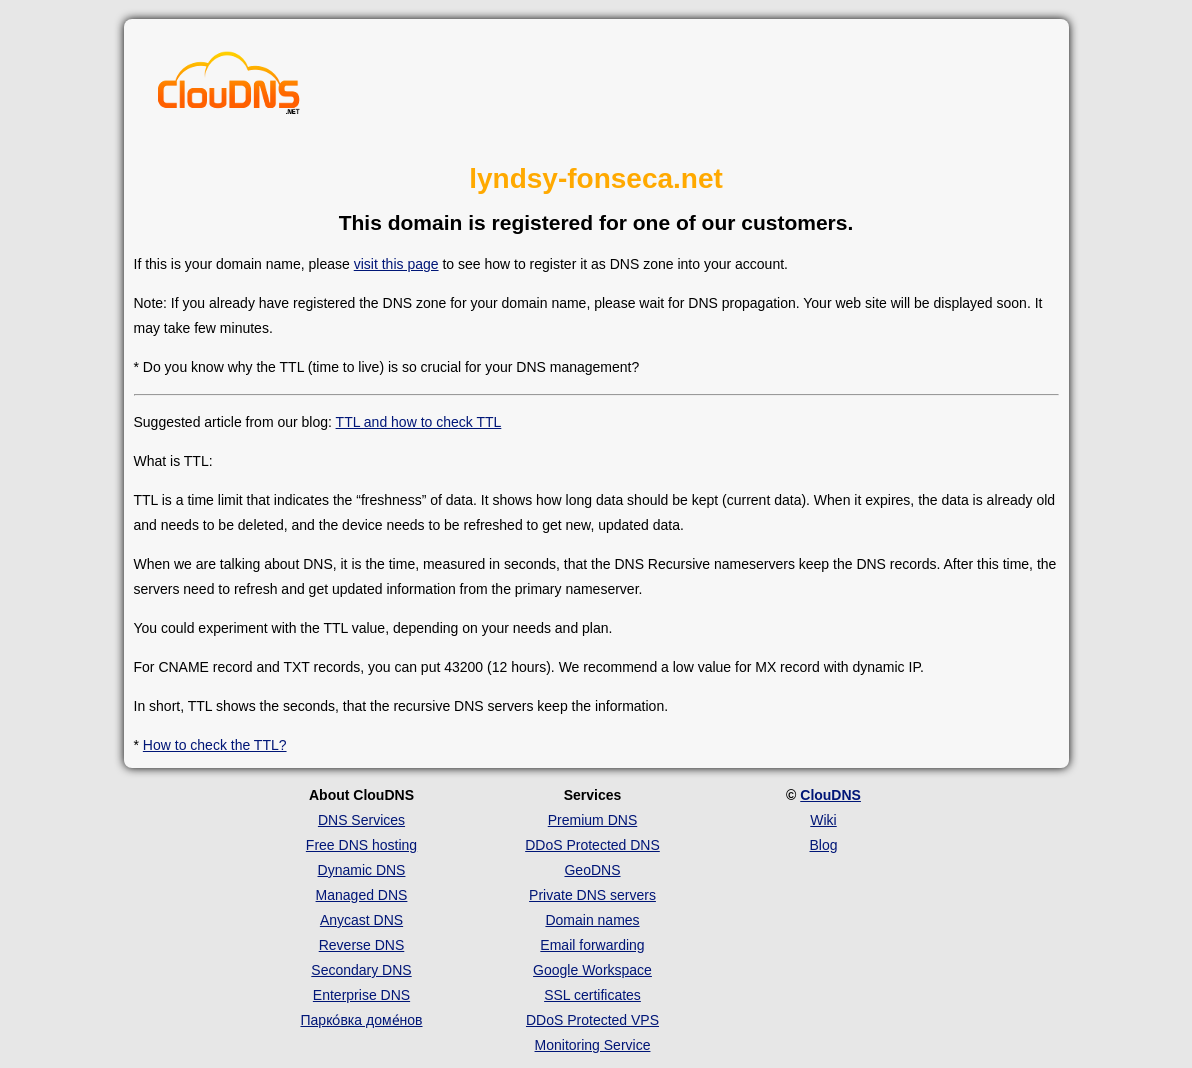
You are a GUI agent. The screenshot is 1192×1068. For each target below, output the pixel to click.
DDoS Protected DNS (592, 845)
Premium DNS (592, 820)
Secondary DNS (361, 970)
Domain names (592, 920)
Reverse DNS (362, 945)
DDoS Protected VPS (592, 1020)
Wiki (823, 820)
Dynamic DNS (362, 870)
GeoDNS (592, 870)
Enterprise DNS (361, 995)
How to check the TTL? (215, 745)
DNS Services (361, 820)
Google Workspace (592, 970)
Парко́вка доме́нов (362, 1020)
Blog (823, 845)
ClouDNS (830, 795)
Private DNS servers (592, 895)
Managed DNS (362, 895)
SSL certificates (592, 995)
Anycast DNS (361, 920)
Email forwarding (592, 945)
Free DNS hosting (361, 845)
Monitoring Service (593, 1045)
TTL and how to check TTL (419, 422)
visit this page (396, 264)
